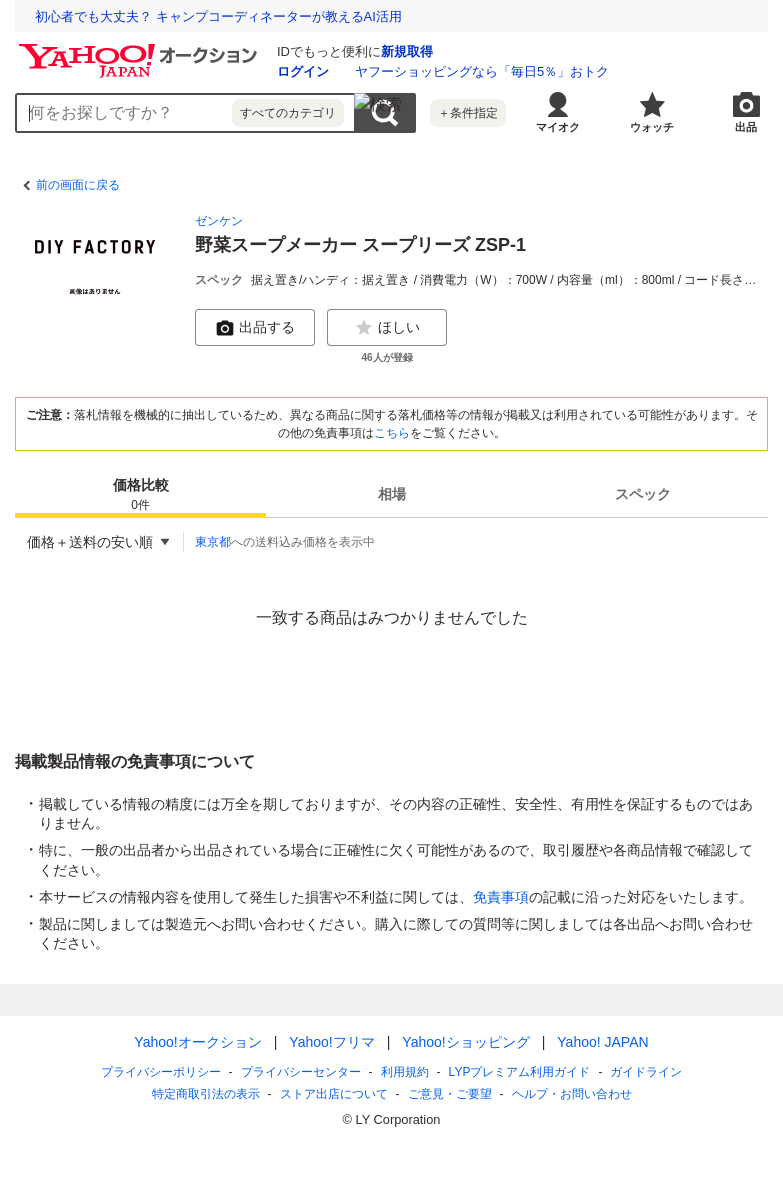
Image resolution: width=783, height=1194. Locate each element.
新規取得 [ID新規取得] (407, 51)
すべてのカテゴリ (288, 113)
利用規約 (405, 1072)
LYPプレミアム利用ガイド (520, 1072)
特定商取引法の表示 (206, 1094)
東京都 (213, 542)
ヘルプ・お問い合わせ (572, 1094)
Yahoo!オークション (197, 1042)
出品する (255, 328)
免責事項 (501, 897)
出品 (746, 127)
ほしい (387, 328)
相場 (392, 494)
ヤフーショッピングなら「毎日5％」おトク (482, 71)
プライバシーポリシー (161, 1072)
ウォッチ (652, 127)
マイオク (558, 127)
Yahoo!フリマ (331, 1042)
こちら (392, 433)
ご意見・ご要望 (450, 1094)
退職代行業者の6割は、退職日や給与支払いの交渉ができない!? (219, 16)
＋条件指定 (468, 113)
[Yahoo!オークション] (141, 49)
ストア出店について (334, 1094)
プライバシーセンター (301, 1072)
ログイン (303, 71)
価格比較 (141, 495)
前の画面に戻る (78, 185)
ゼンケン (219, 221)
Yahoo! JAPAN (602, 1042)
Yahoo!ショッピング (465, 1042)
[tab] (140, 494)
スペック (643, 494)
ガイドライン (646, 1072)
